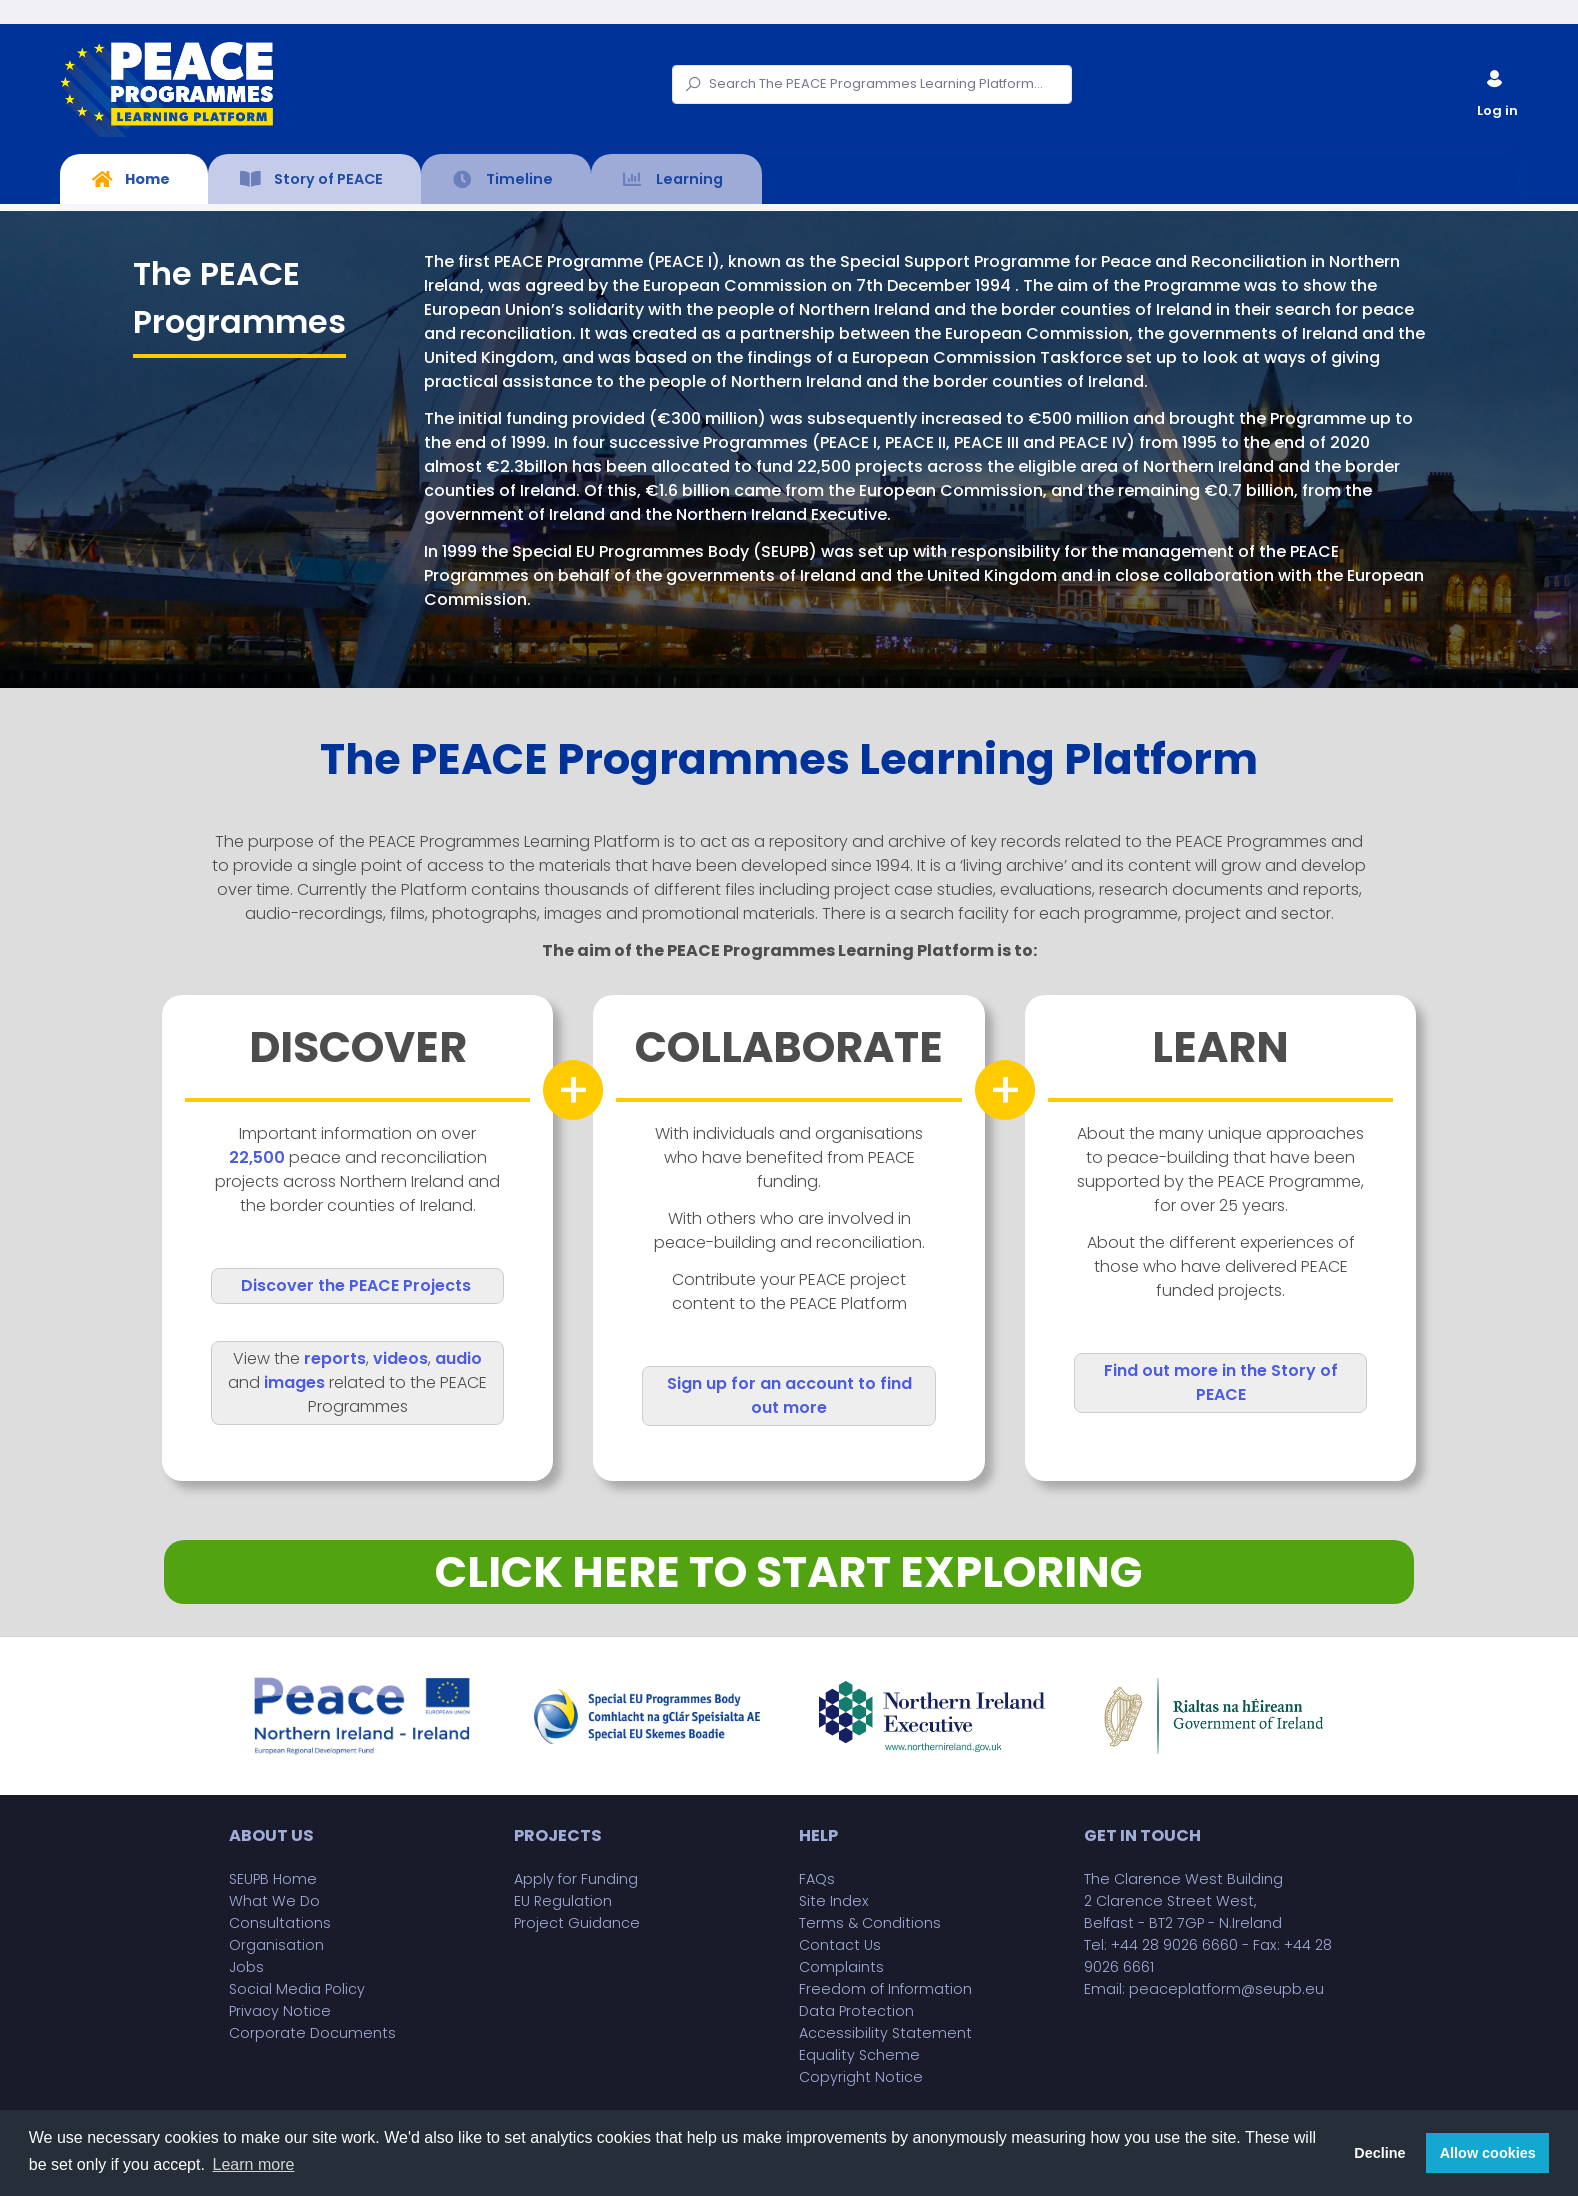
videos (400, 1358)
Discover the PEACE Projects (356, 1285)
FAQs (817, 1879)
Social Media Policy (297, 1989)
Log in (1496, 89)
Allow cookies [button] (1488, 2153)
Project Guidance (577, 1923)
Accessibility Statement (885, 2033)
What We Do (274, 1901)
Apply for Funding (576, 1879)
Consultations (280, 1923)
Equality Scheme (859, 2055)
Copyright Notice (861, 2077)
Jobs (246, 1967)
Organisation (276, 1945)
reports (335, 1358)
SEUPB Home (273, 1879)
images (294, 1382)
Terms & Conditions (870, 1923)
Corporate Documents (312, 2033)
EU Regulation (563, 1901)
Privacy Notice (280, 2011)
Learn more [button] (254, 2164)
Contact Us (840, 1945)
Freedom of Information (885, 1989)
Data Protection (856, 2011)
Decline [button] (1379, 2153)
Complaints (841, 1967)
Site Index (834, 1901)
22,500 (257, 1157)
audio (458, 1358)
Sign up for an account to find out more (789, 1395)
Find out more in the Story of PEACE (1221, 1382)
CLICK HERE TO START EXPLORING (788, 1572)
